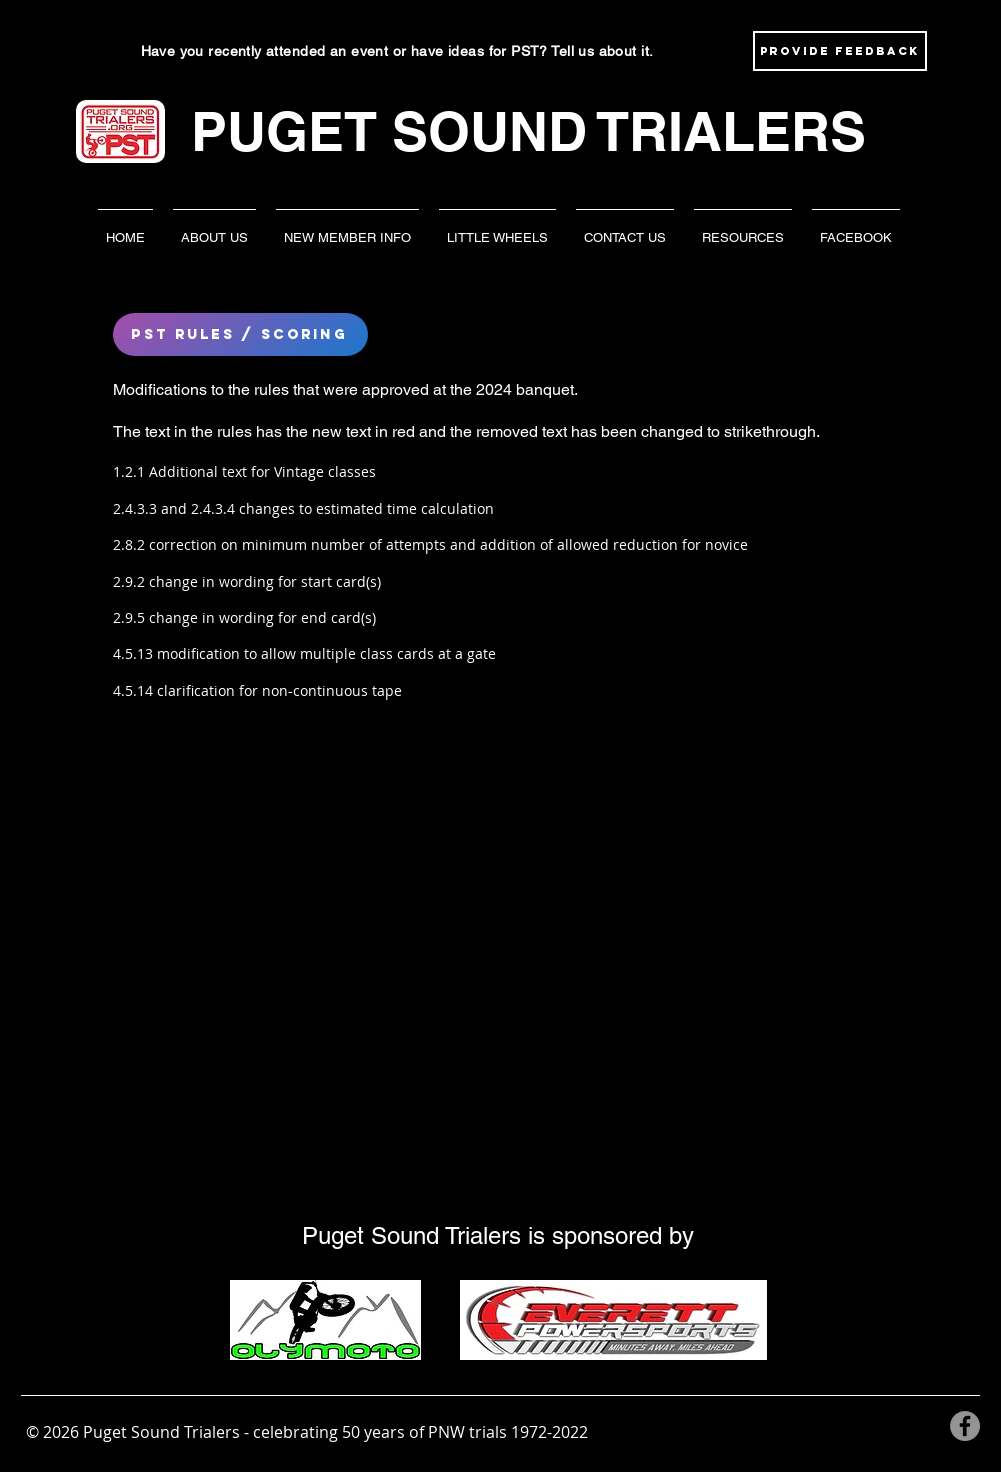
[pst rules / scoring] (240, 334)
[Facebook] (965, 1426)
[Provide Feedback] (840, 51)
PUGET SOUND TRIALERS (528, 131)
